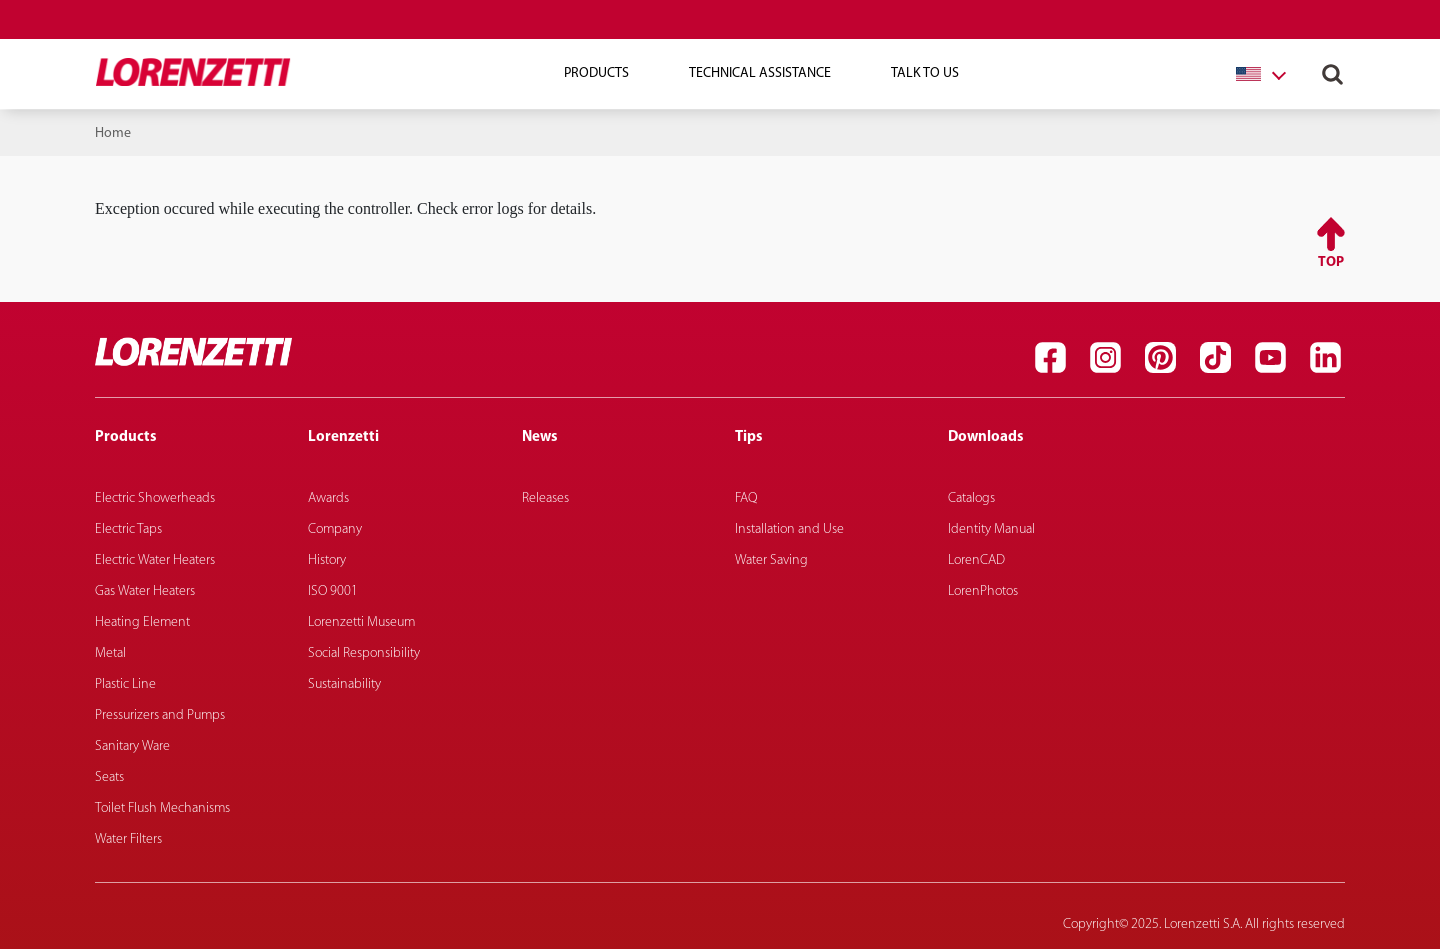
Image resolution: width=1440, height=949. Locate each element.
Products (596, 73)
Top (1331, 262)
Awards (328, 498)
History (327, 560)
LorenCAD (976, 560)
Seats (109, 777)
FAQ (746, 498)
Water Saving (771, 560)
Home (113, 133)
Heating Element (142, 622)
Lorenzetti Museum (361, 622)
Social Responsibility (364, 653)
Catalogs (971, 498)
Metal (110, 653)
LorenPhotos (983, 591)
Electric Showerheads (155, 498)
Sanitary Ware (132, 746)
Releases (545, 498)
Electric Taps (128, 529)
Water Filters (128, 839)
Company (335, 529)
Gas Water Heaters (145, 591)
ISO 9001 (333, 591)
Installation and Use (789, 529)
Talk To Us (925, 73)
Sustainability (344, 684)
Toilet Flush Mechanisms (162, 808)
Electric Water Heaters (155, 560)
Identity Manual (991, 529)
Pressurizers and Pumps (160, 715)
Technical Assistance (760, 73)
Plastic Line (125, 684)
